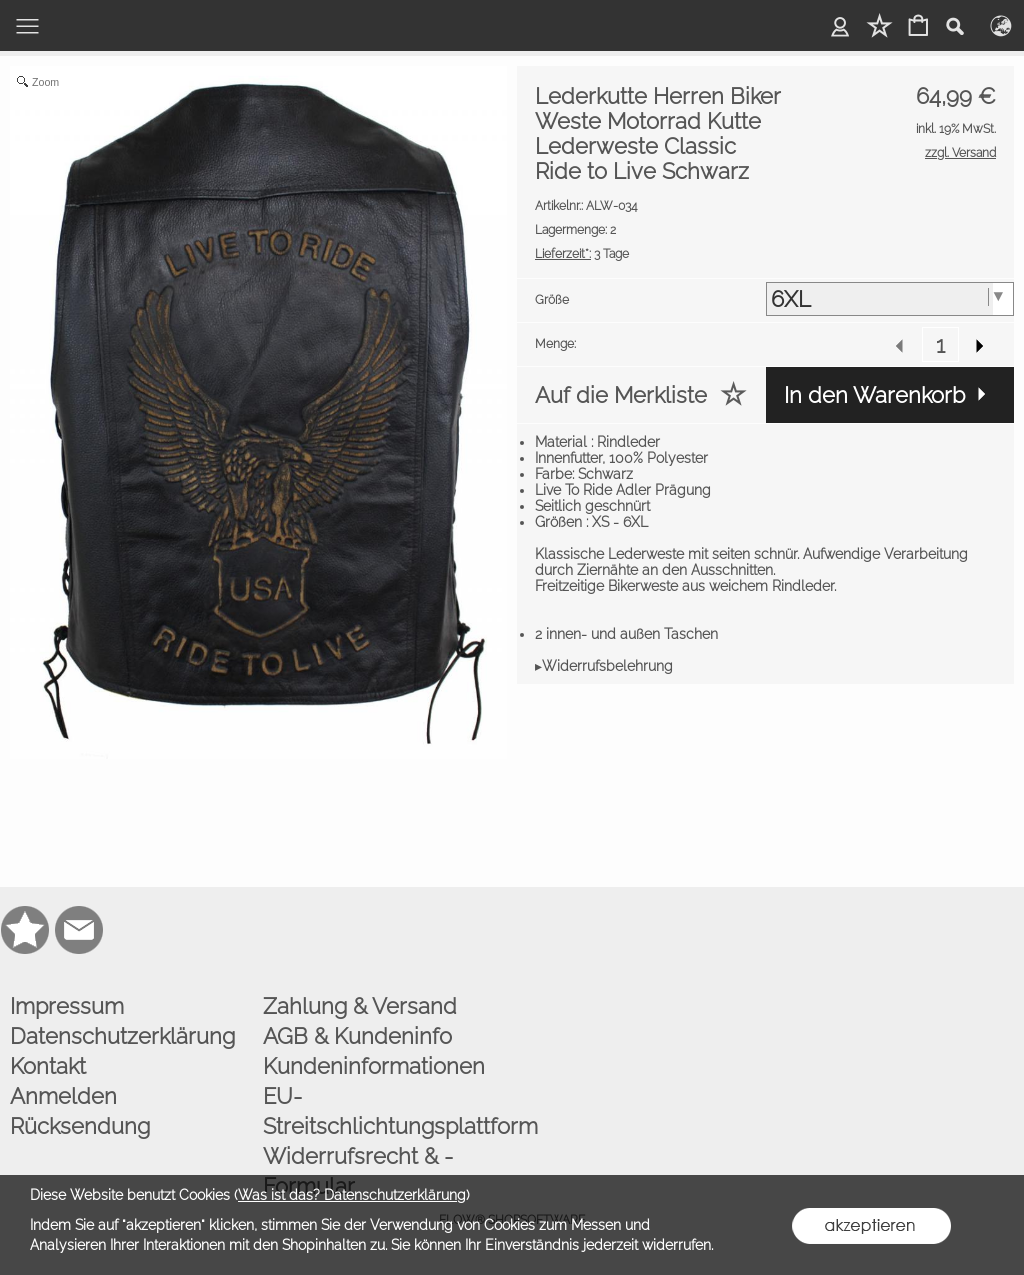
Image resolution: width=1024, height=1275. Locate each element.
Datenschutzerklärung (122, 1036)
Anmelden (63, 1096)
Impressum (67, 1006)
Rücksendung (80, 1126)
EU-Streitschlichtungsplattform (385, 1111)
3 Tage (582, 254)
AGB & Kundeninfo (357, 1036)
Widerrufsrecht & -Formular (358, 1171)
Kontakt (48, 1066)
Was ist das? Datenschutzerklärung (352, 1195)
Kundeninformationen (374, 1066)
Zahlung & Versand (360, 1006)
